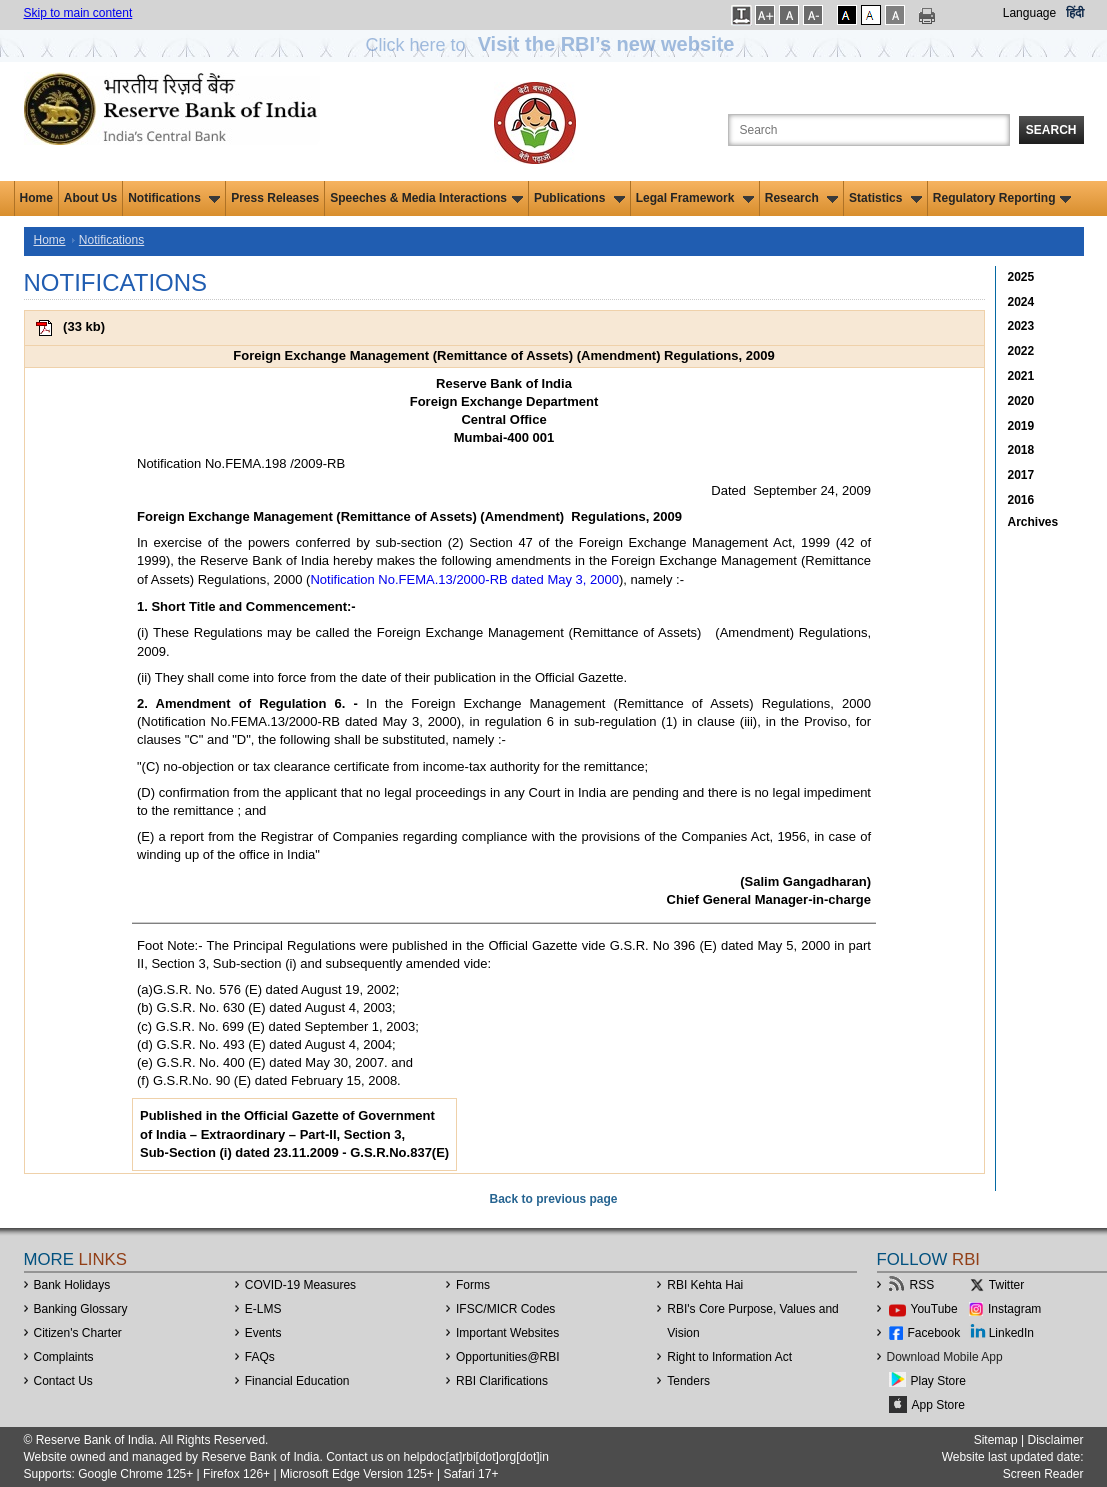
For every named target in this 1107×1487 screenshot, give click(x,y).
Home (36, 198)
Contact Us (63, 1381)
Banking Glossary (81, 1309)
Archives (1033, 522)
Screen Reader (1043, 1474)
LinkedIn (1011, 1333)
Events (263, 1333)
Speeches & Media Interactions (426, 198)
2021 (1021, 376)
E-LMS (263, 1309)
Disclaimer (1055, 1440)
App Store (938, 1405)
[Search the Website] (869, 130)
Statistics (885, 198)
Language (1029, 13)
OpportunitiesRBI (508, 1357)
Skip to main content (78, 13)
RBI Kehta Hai (705, 1285)
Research (801, 198)
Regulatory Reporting (1002, 198)
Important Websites (507, 1333)
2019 (1021, 426)
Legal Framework (695, 198)
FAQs (260, 1357)
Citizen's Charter (78, 1333)
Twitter (1006, 1285)
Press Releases (275, 198)
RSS (922, 1285)
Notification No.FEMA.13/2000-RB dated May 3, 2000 (464, 579)
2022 (1021, 351)
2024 (1021, 302)
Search (1051, 130)
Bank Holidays (72, 1285)
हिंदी (1075, 13)
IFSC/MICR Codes (505, 1309)
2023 (1021, 326)
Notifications (174, 198)
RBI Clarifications (502, 1381)
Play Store (938, 1381)
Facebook (934, 1333)
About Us (90, 198)
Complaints (64, 1357)
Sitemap (996, 1440)
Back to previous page (553, 1199)
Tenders (688, 1381)
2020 (1021, 401)
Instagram (1014, 1309)
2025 (1021, 277)
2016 (1021, 500)
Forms (473, 1285)
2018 (1021, 450)
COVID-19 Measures (300, 1285)
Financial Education (297, 1381)
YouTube (934, 1309)
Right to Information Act (729, 1357)
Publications (579, 198)
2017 (1021, 475)
